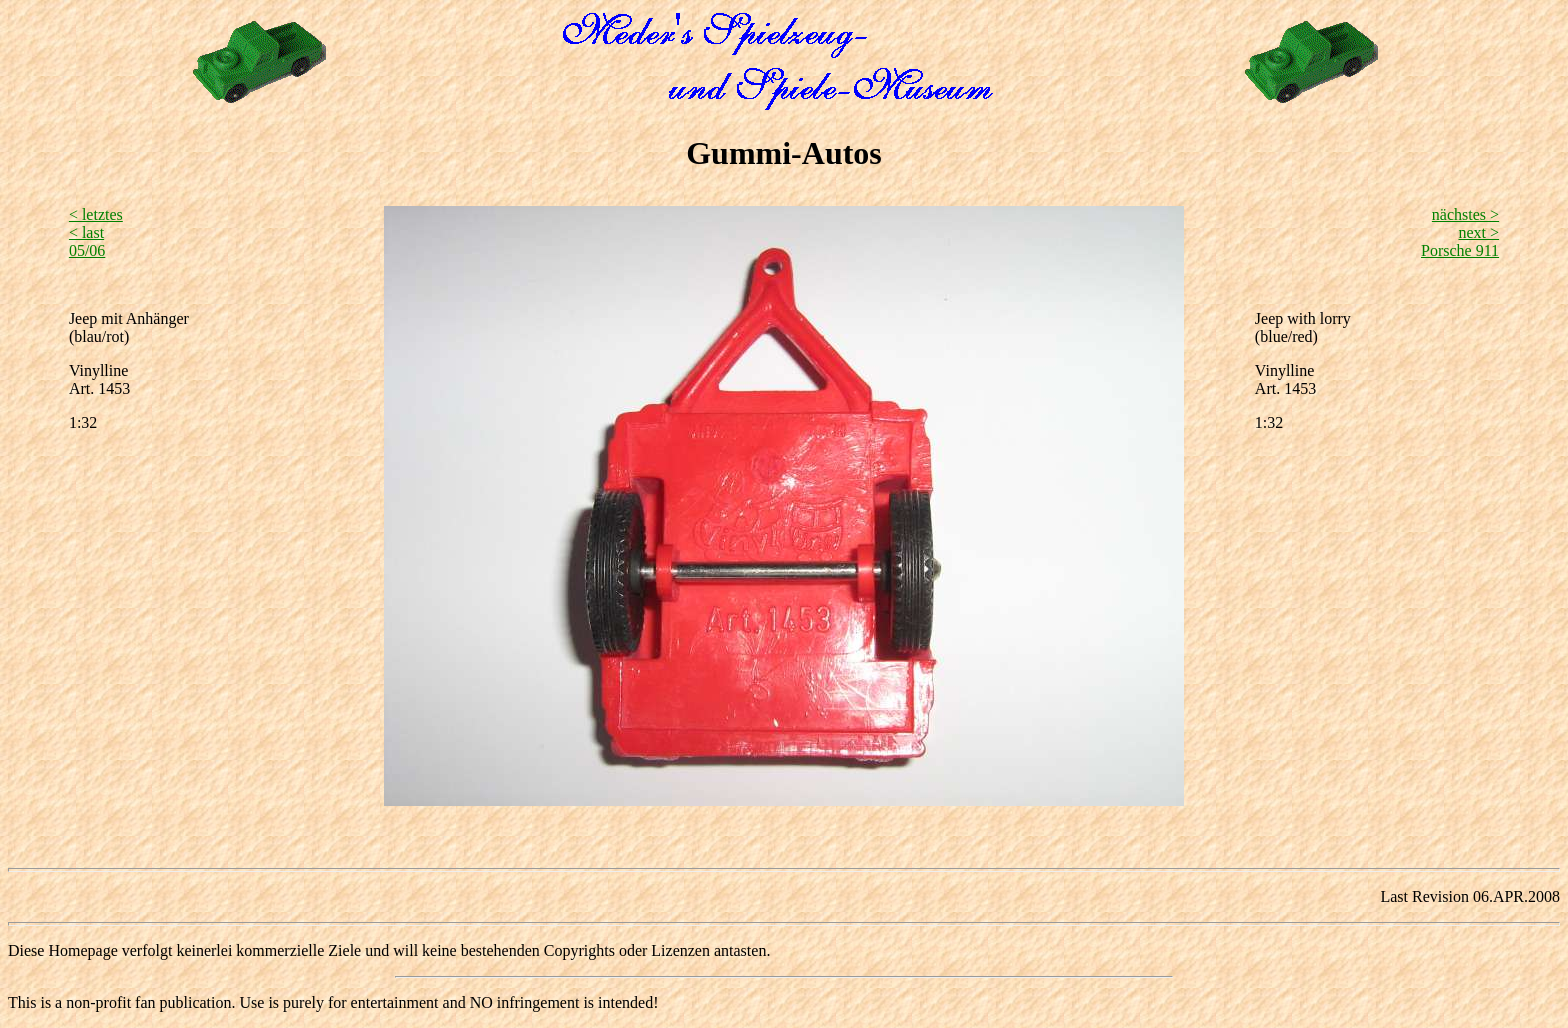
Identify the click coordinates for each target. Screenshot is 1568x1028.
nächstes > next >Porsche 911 (1460, 232)
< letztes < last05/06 (96, 232)
